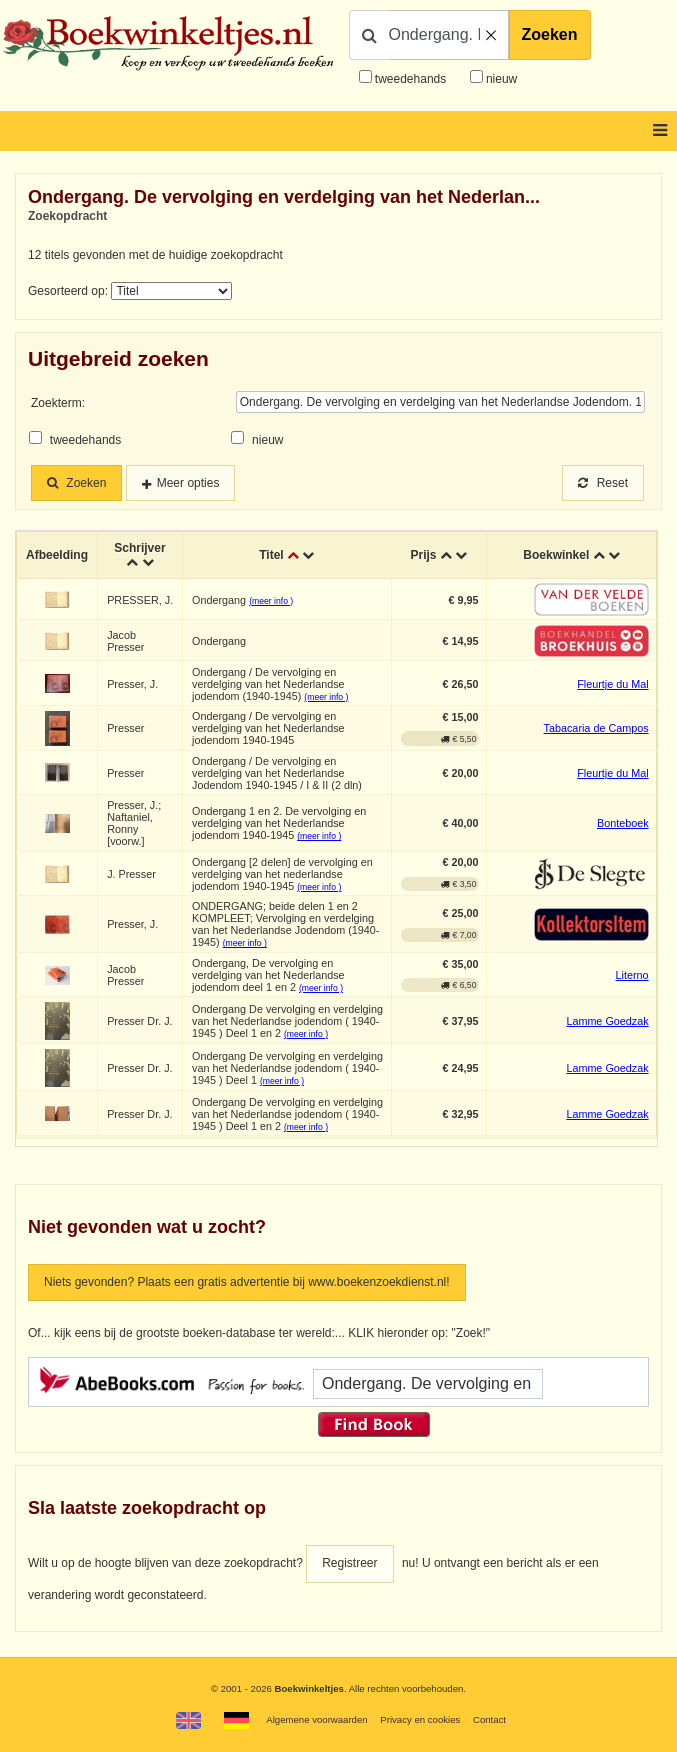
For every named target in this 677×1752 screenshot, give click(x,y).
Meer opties (188, 483)
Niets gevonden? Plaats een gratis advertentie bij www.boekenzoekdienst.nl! (247, 1282)
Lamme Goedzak (607, 1021)
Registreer (349, 1563)
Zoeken (550, 34)
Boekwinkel (556, 555)
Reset (603, 483)
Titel (271, 555)
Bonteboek (623, 823)
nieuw (500, 79)
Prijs (424, 555)
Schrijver (139, 548)
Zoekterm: (58, 403)
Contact (489, 1719)
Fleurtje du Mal (612, 684)
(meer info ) (271, 601)
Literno (632, 975)
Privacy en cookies (420, 1719)
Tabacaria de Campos (596, 728)
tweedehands (410, 79)
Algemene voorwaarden (316, 1719)
